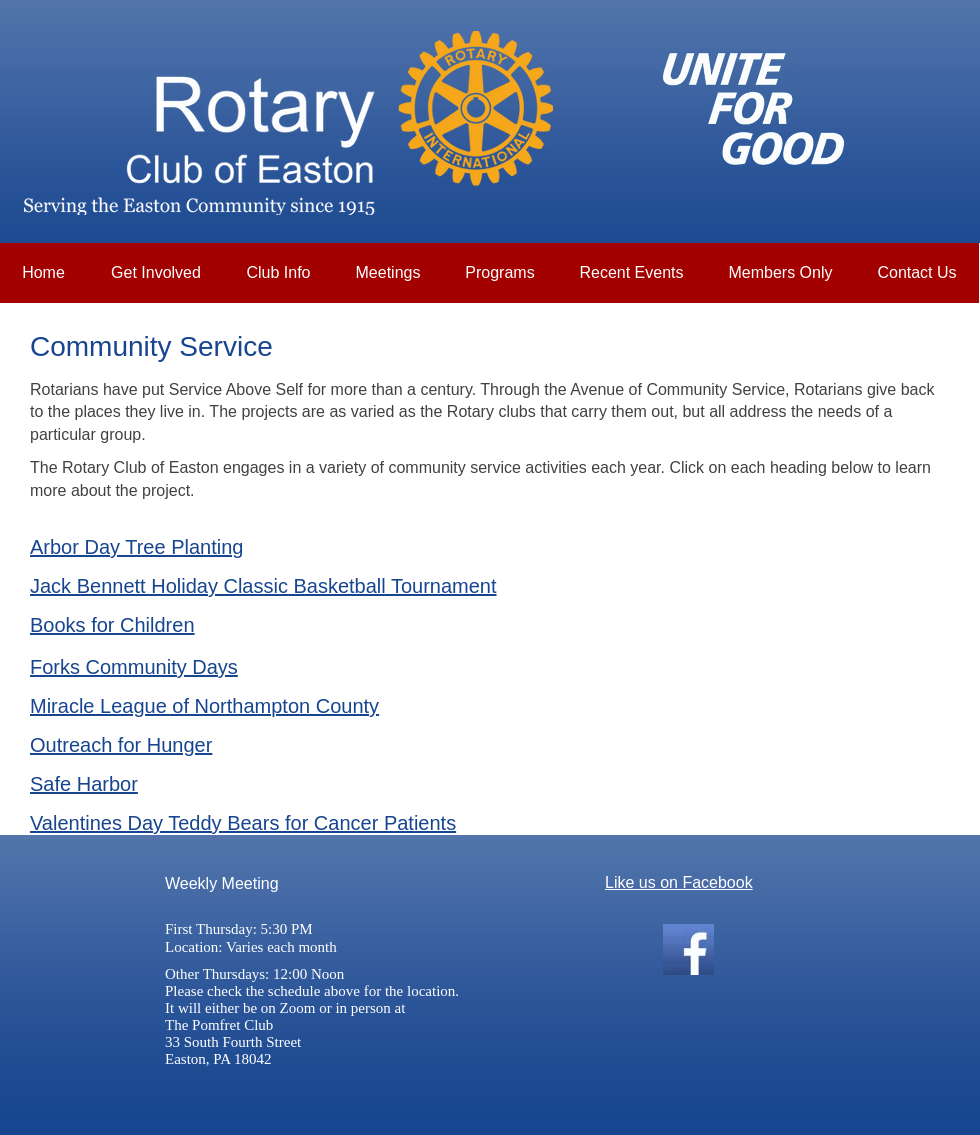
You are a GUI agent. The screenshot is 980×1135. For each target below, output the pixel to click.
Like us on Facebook (679, 882)
